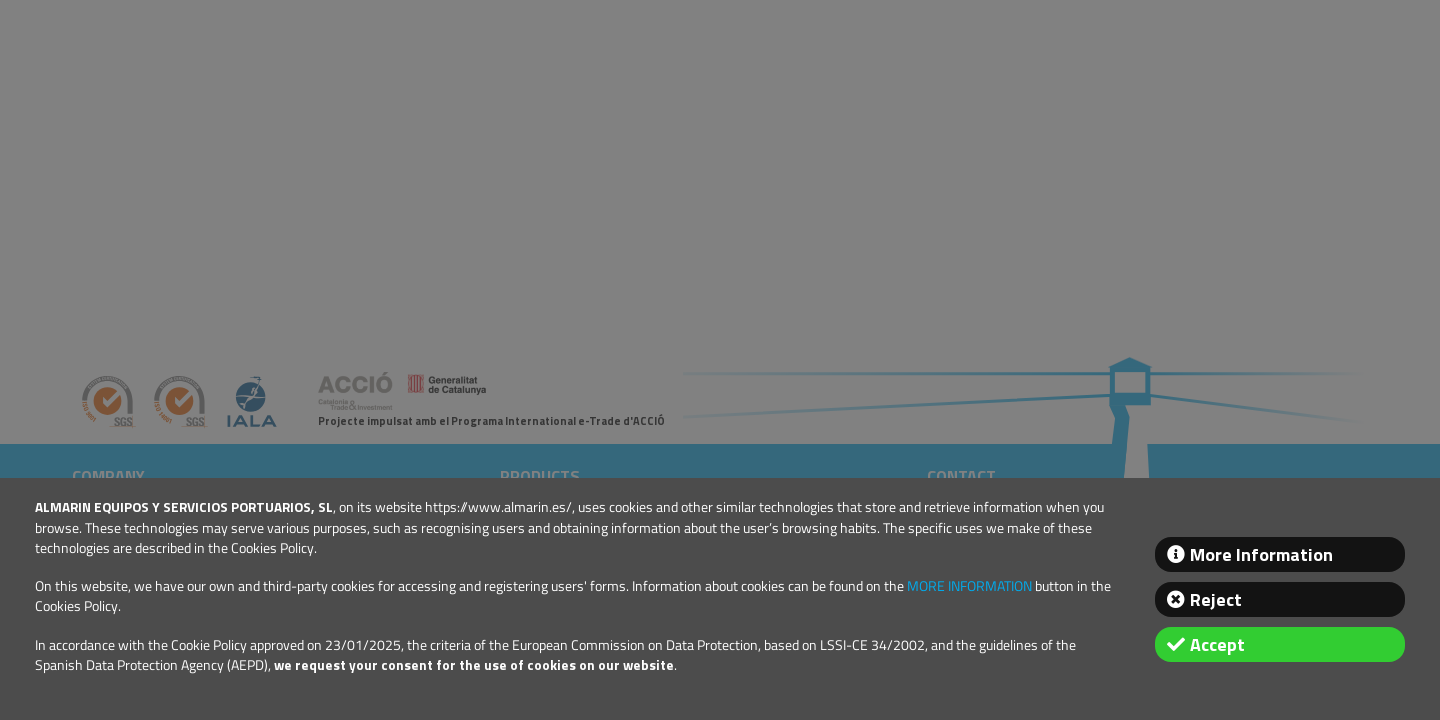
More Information (1261, 554)
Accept (1217, 644)
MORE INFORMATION (969, 586)
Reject (1216, 599)
